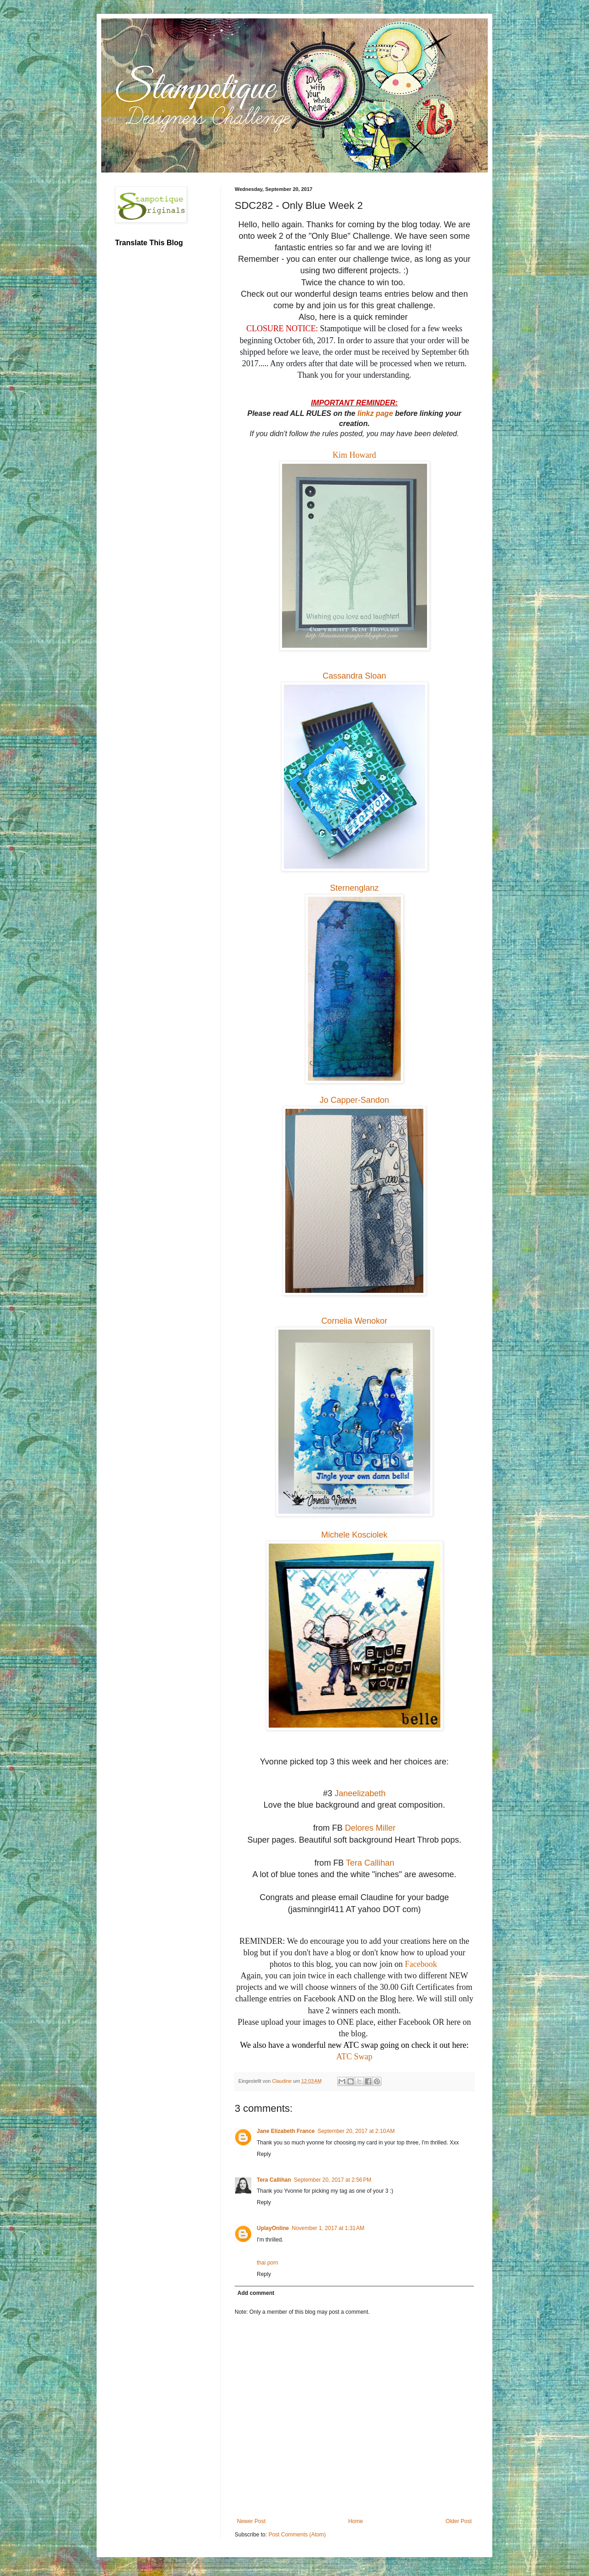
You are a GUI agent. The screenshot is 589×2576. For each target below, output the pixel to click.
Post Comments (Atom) (297, 2534)
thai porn (267, 2262)
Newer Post (251, 2521)
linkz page (375, 413)
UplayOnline (273, 2228)
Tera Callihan (370, 1862)
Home (355, 2521)
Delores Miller (368, 1828)
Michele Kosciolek (354, 1534)
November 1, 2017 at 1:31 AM (328, 2228)
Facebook (421, 1964)
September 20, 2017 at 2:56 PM (332, 2180)
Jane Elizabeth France (286, 2131)
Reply (264, 2154)
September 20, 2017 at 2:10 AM (356, 2131)
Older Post (458, 2521)
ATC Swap (354, 2056)
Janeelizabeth (360, 1793)
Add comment (255, 2293)
